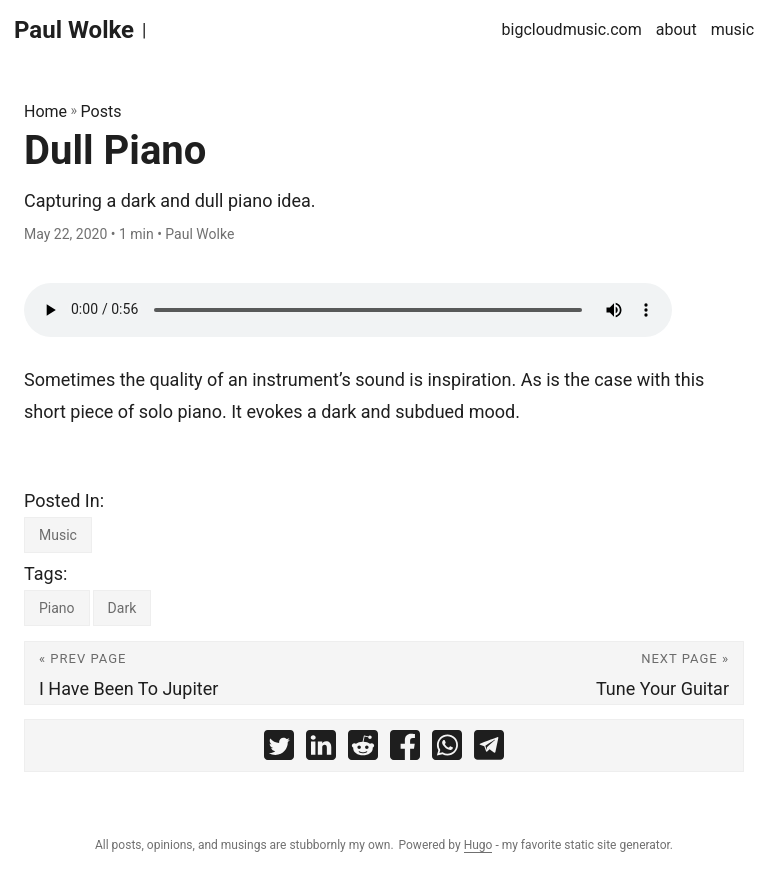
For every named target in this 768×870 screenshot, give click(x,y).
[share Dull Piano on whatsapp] (447, 750)
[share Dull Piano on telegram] (489, 750)
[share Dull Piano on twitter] (279, 750)
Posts (101, 111)
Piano (57, 608)
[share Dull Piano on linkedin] (321, 750)
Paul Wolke (74, 30)
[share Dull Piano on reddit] (363, 750)
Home (45, 111)
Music (58, 535)
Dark (122, 608)
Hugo (478, 845)
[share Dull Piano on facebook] (405, 750)
